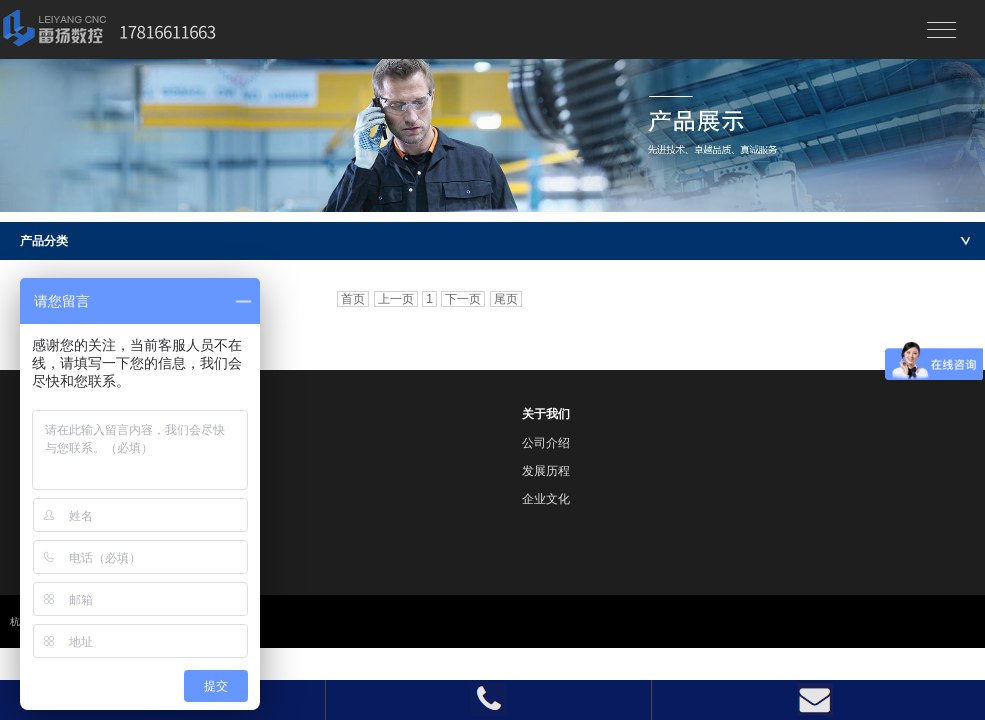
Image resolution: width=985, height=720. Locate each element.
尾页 (506, 299)
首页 (353, 299)
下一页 (463, 299)
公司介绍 (546, 443)
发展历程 (546, 471)
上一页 (396, 299)
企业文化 (546, 499)
